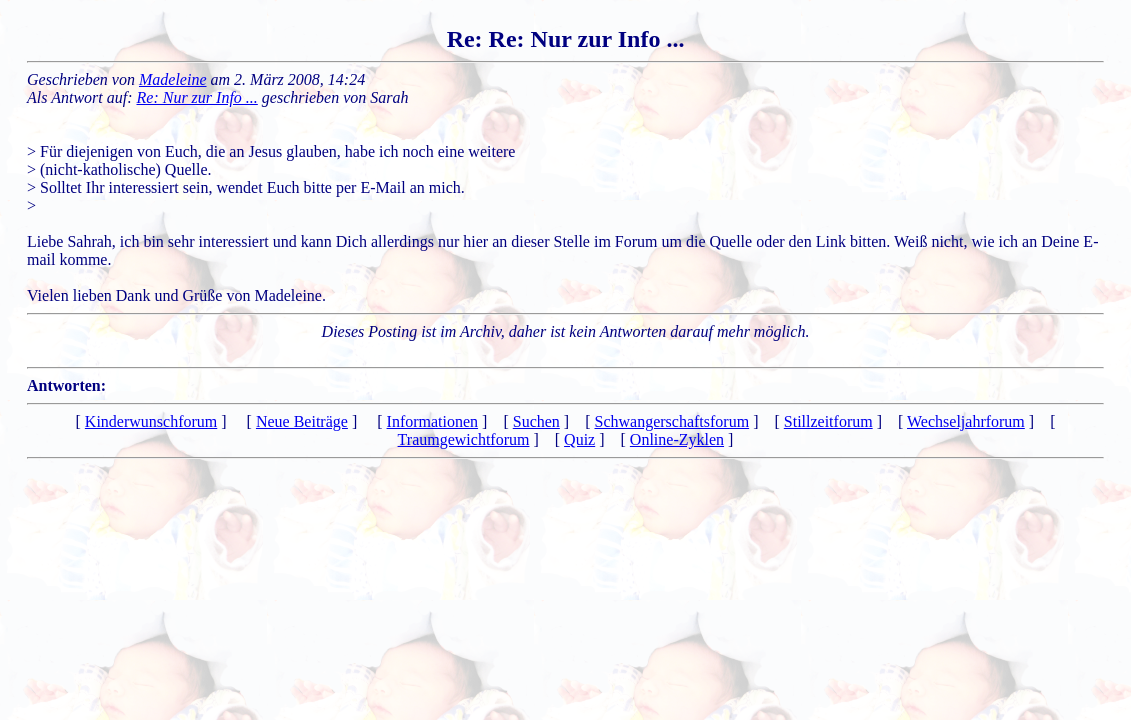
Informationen (433, 421)
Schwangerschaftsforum (672, 421)
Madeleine (173, 79)
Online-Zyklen (677, 439)
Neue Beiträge (302, 421)
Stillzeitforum (828, 421)
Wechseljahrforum (966, 421)
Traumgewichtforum (464, 439)
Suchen (536, 421)
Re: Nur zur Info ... (197, 97)
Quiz (579, 439)
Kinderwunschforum (151, 421)
